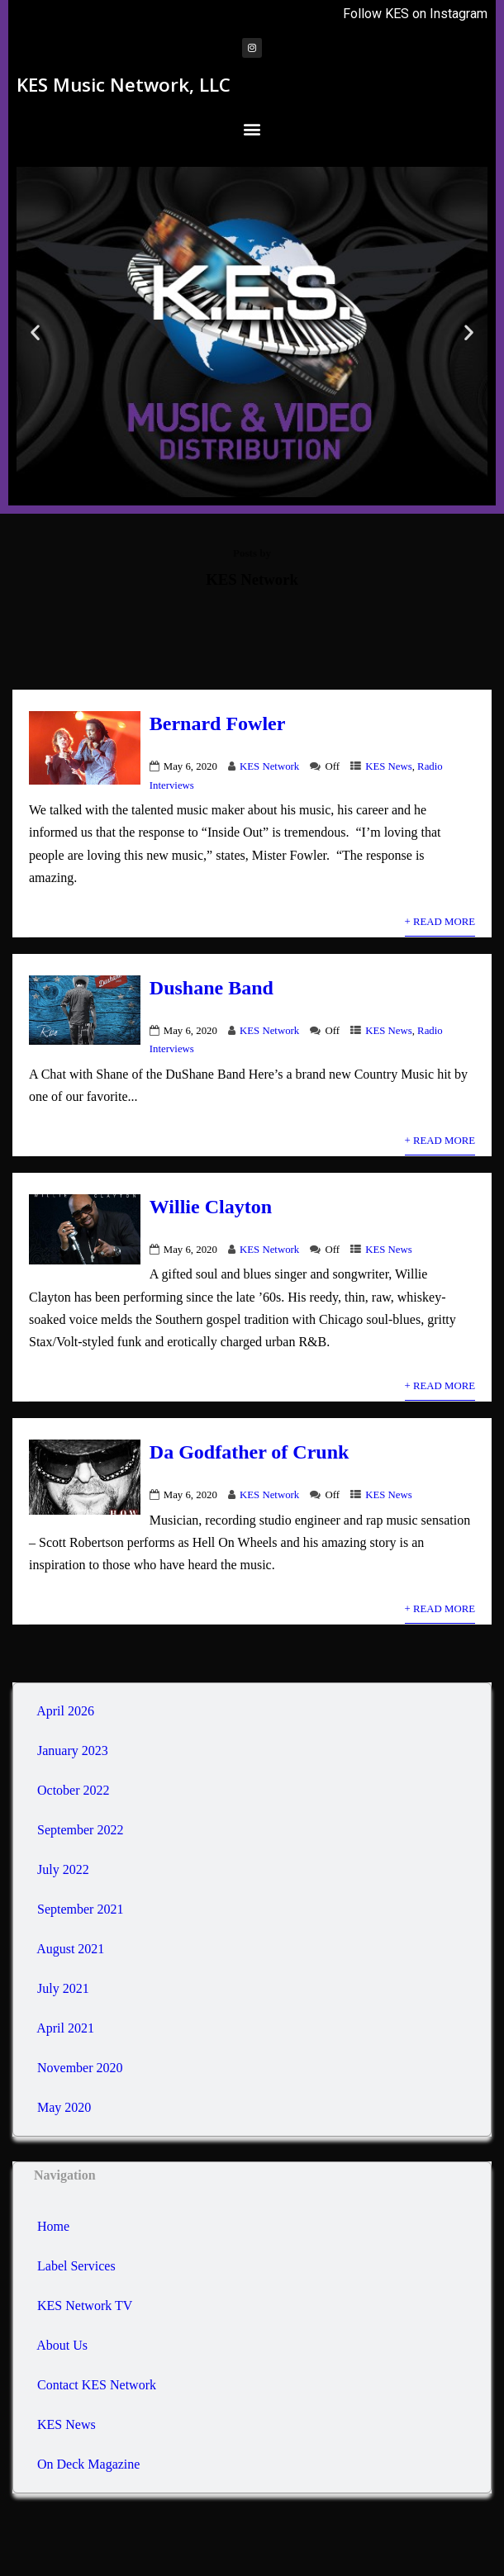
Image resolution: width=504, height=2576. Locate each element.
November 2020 (80, 2068)
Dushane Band (211, 988)
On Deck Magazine (87, 2464)
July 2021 (63, 1988)
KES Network (269, 766)
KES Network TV (83, 2305)
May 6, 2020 (190, 766)
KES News (388, 766)
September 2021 (80, 1909)
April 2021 (65, 2028)
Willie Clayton (211, 1206)
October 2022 (73, 1790)
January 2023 (72, 1750)
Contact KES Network (95, 2385)
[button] (252, 128)
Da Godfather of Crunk (249, 1452)
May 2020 (64, 2107)
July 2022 (63, 1869)
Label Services (75, 2266)
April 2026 (65, 1711)
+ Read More (440, 921)
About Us (61, 2345)
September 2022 (80, 1830)
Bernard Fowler (218, 723)
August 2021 (70, 1949)
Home (51, 2226)
